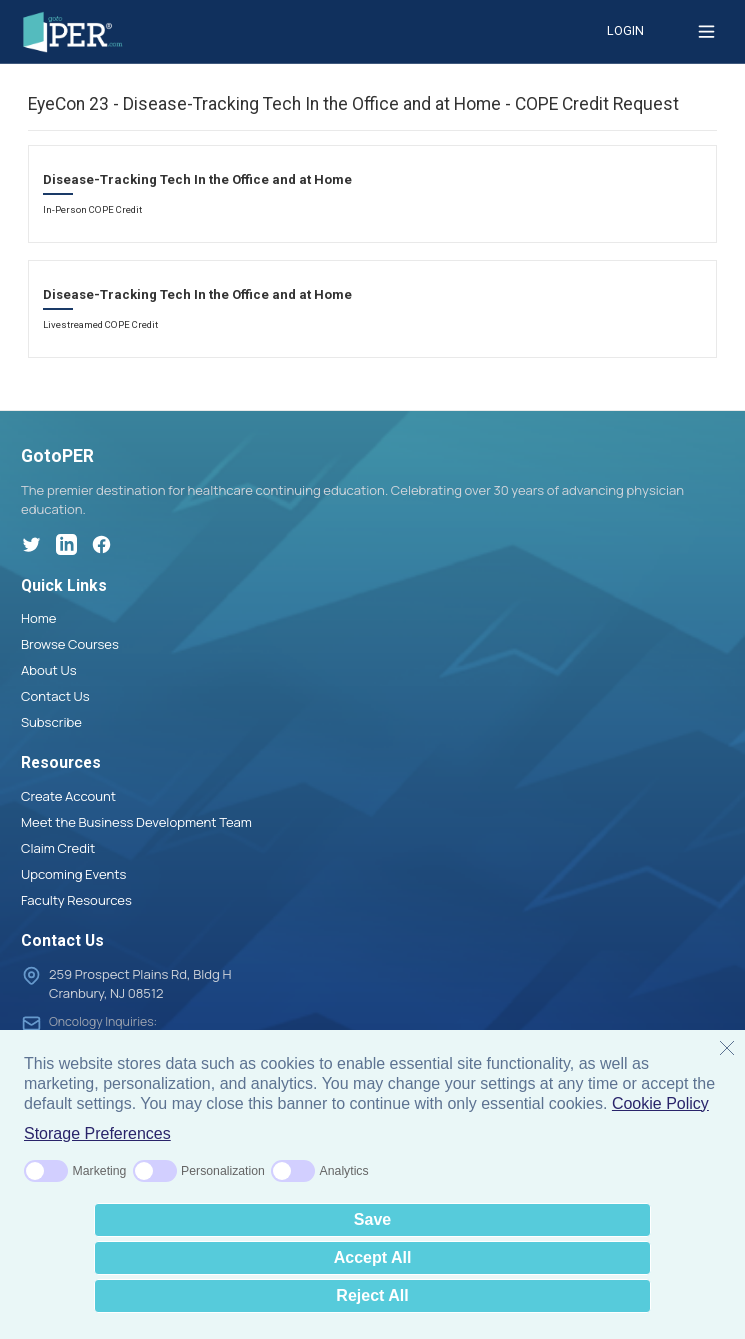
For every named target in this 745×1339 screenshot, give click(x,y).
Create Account (68, 796)
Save (372, 1219)
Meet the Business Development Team (136, 822)
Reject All (372, 1295)
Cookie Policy (660, 1103)
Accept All (373, 1257)
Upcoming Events (73, 874)
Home (38, 618)
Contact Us (55, 696)
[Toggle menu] (706, 31)
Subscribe (51, 722)
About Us (49, 670)
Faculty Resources (76, 900)
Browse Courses (70, 644)
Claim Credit (58, 848)
